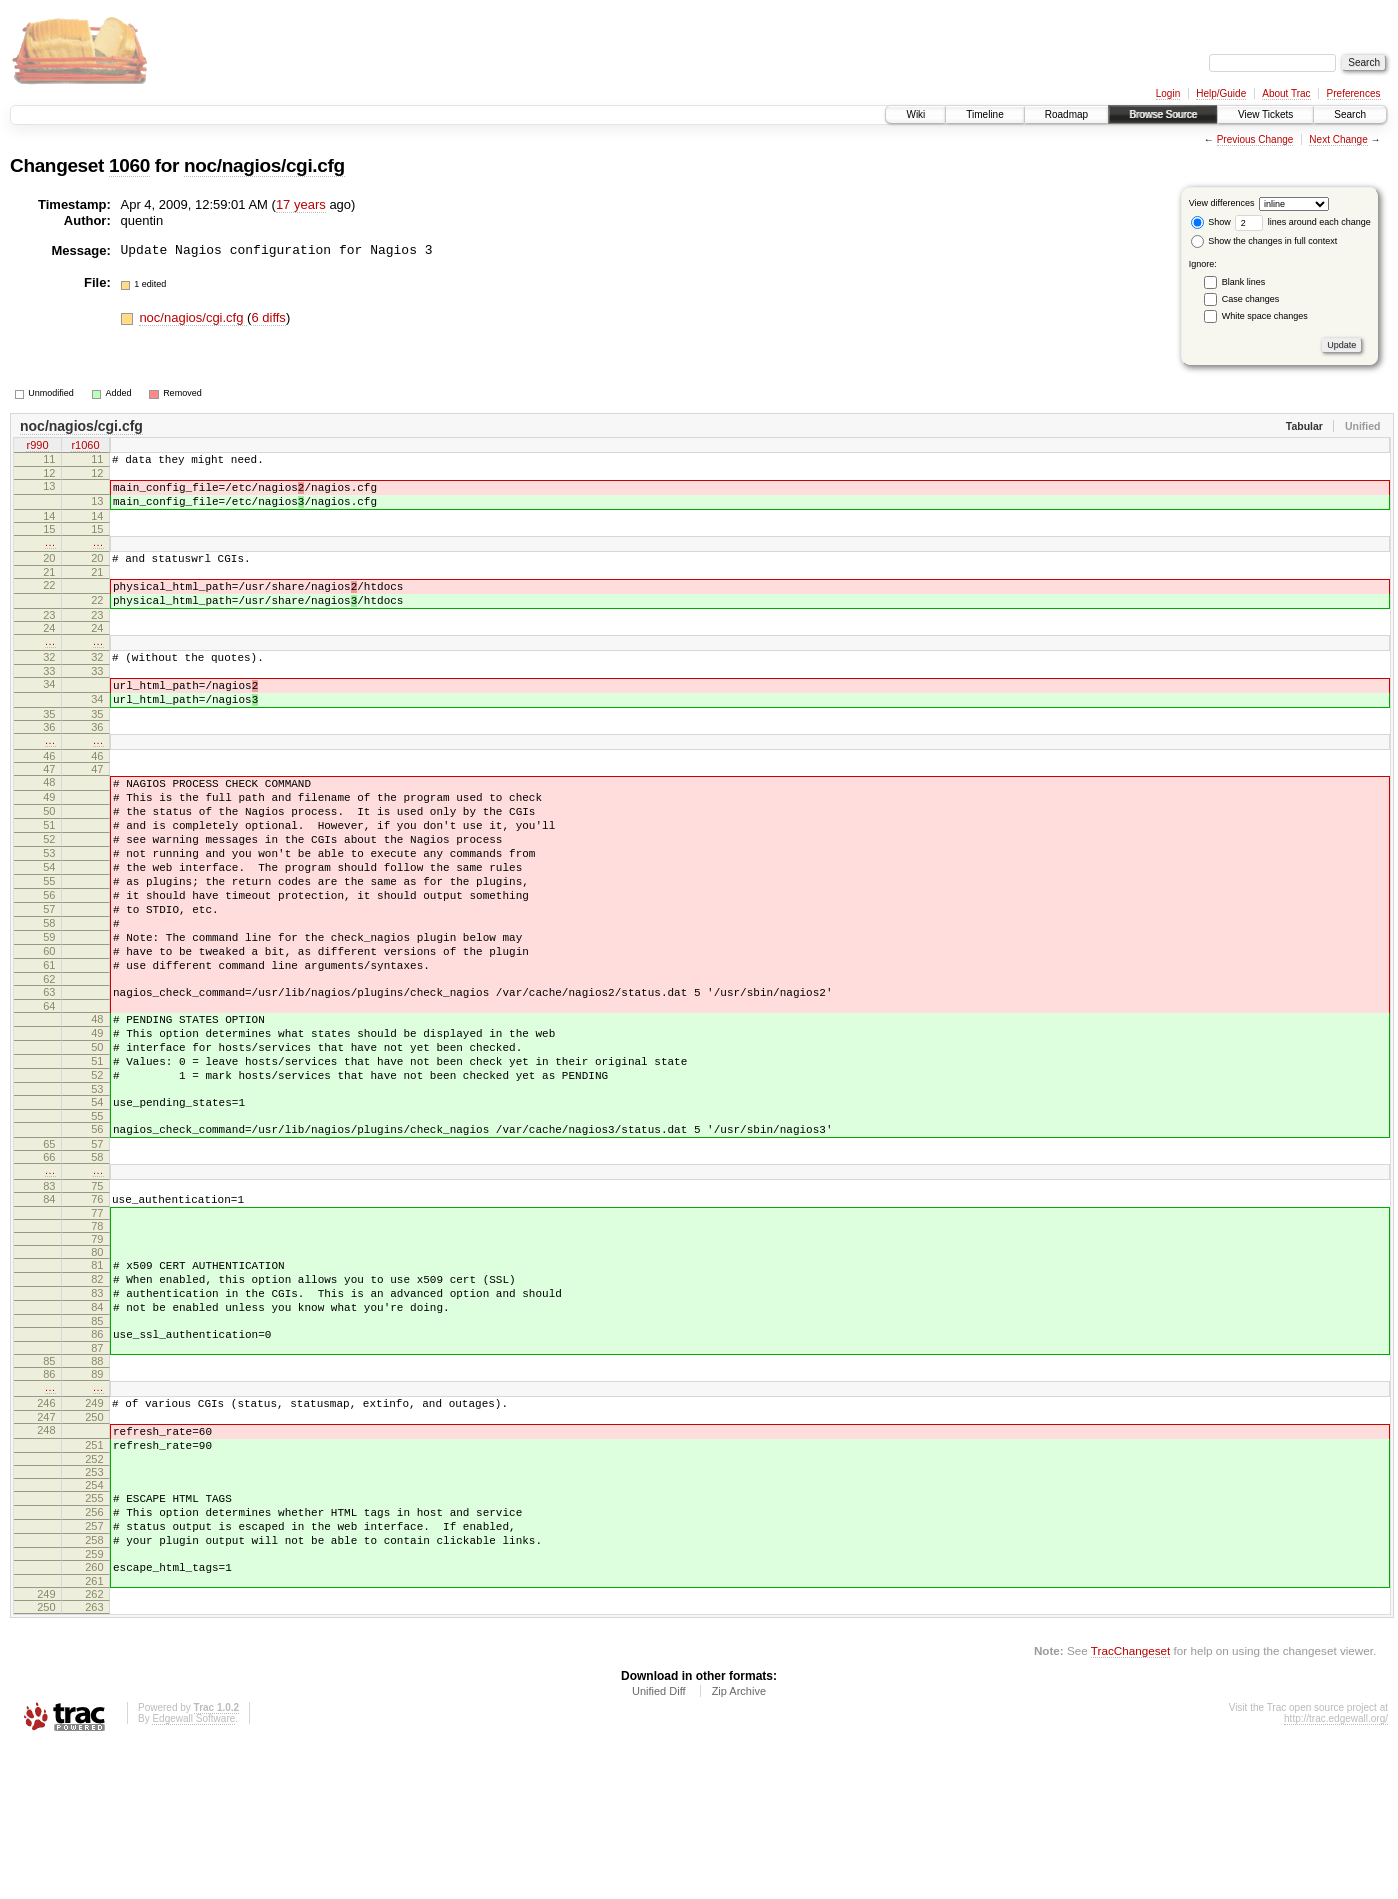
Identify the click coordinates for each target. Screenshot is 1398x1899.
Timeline (984, 114)
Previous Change (1255, 139)
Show (1211, 222)
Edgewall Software (193, 1871)
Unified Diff (659, 1844)
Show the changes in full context (1264, 241)
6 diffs (268, 317)
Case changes (1251, 299)
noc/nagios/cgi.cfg (264, 165)
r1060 (85, 447)
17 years (301, 204)
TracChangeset (1130, 1803)
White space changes (1265, 316)
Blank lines (1244, 282)
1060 (129, 165)
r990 (37, 447)
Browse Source (1163, 114)
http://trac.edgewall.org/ (1336, 1871)
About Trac (1286, 93)
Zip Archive (739, 1844)
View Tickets (1265, 114)
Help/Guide (1221, 93)
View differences (1222, 203)
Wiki (915, 114)
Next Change (1338, 139)
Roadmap (1066, 114)
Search (1350, 114)
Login (1168, 93)
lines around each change (1303, 222)
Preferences (1354, 93)
